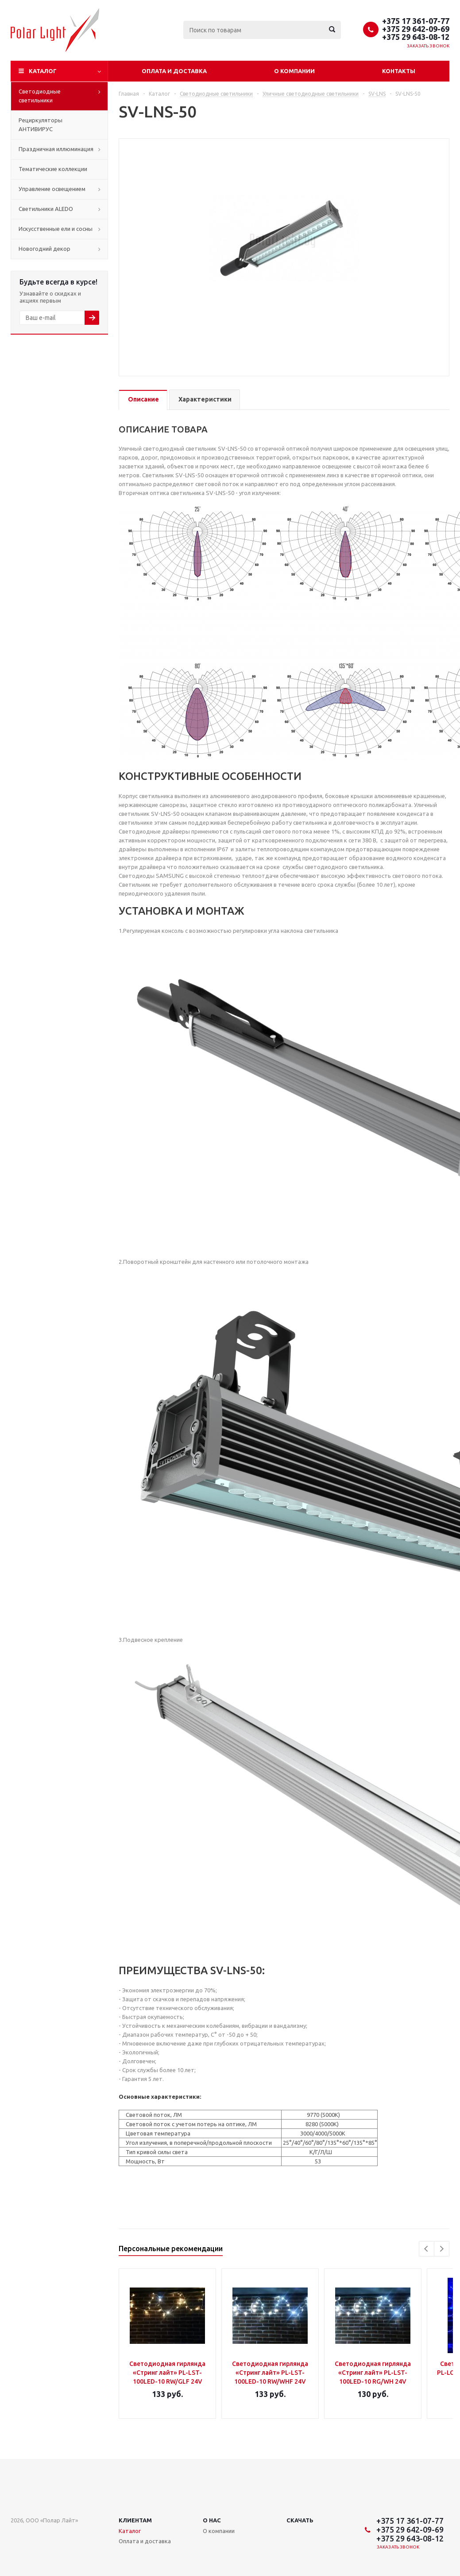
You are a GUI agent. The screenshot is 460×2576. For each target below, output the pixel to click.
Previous (426, 2248)
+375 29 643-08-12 (415, 37)
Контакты (398, 71)
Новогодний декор (44, 249)
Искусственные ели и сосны (56, 229)
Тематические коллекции (53, 169)
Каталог (43, 71)
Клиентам (135, 2520)
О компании (294, 71)
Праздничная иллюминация (56, 149)
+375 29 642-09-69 (415, 29)
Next (441, 2248)
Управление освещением (52, 189)
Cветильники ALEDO (46, 209)
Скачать (299, 2520)
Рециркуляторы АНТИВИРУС (40, 124)
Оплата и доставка (174, 71)
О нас (212, 2520)
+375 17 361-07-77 (415, 21)
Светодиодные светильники (40, 95)
